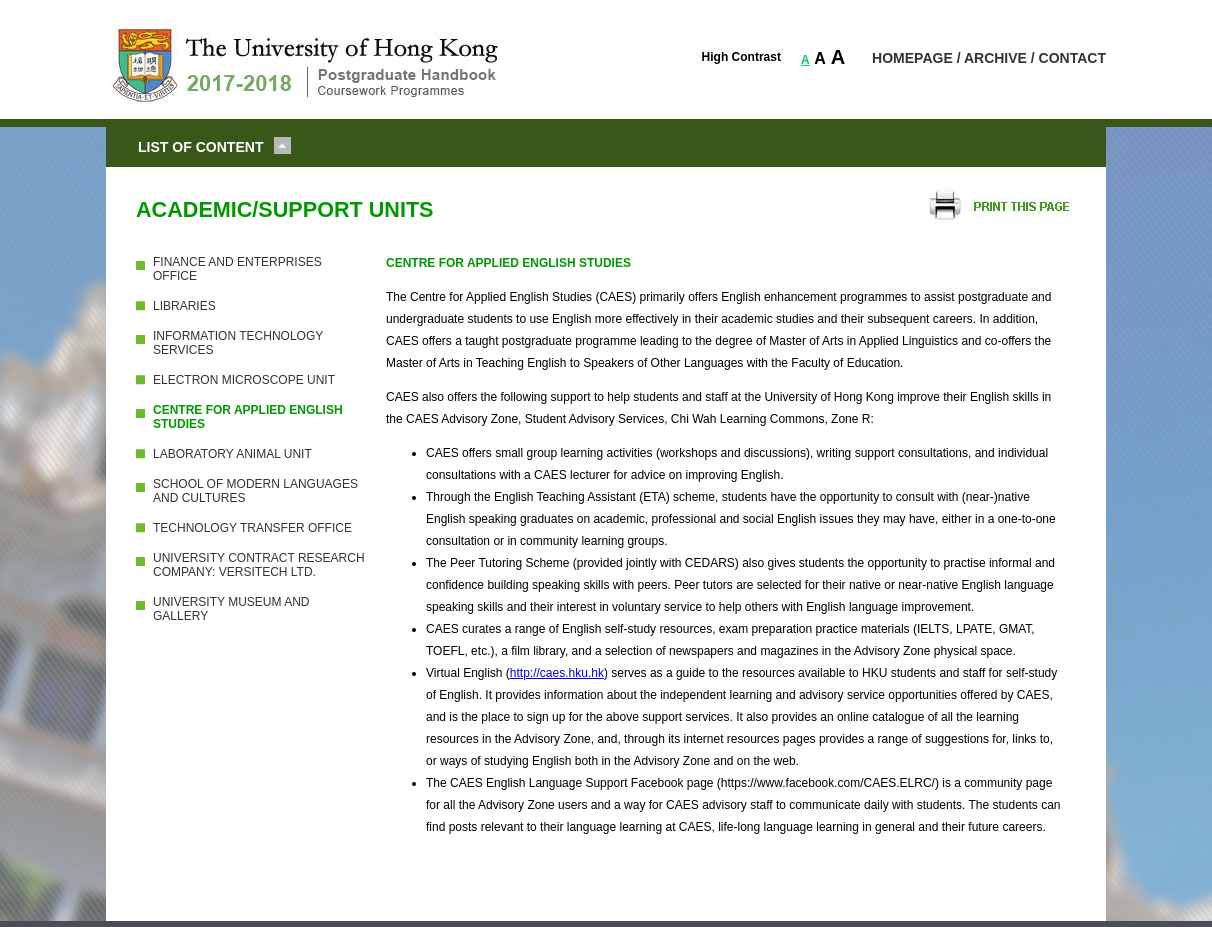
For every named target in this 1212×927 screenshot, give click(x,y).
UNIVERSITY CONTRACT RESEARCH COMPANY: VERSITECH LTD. (259, 565)
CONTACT (1072, 58)
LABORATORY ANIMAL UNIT (232, 454)
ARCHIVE (995, 58)
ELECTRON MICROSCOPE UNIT (244, 380)
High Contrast (741, 57)
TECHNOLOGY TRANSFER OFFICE (252, 528)
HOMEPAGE (912, 58)
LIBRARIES (184, 306)
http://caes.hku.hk (557, 673)
